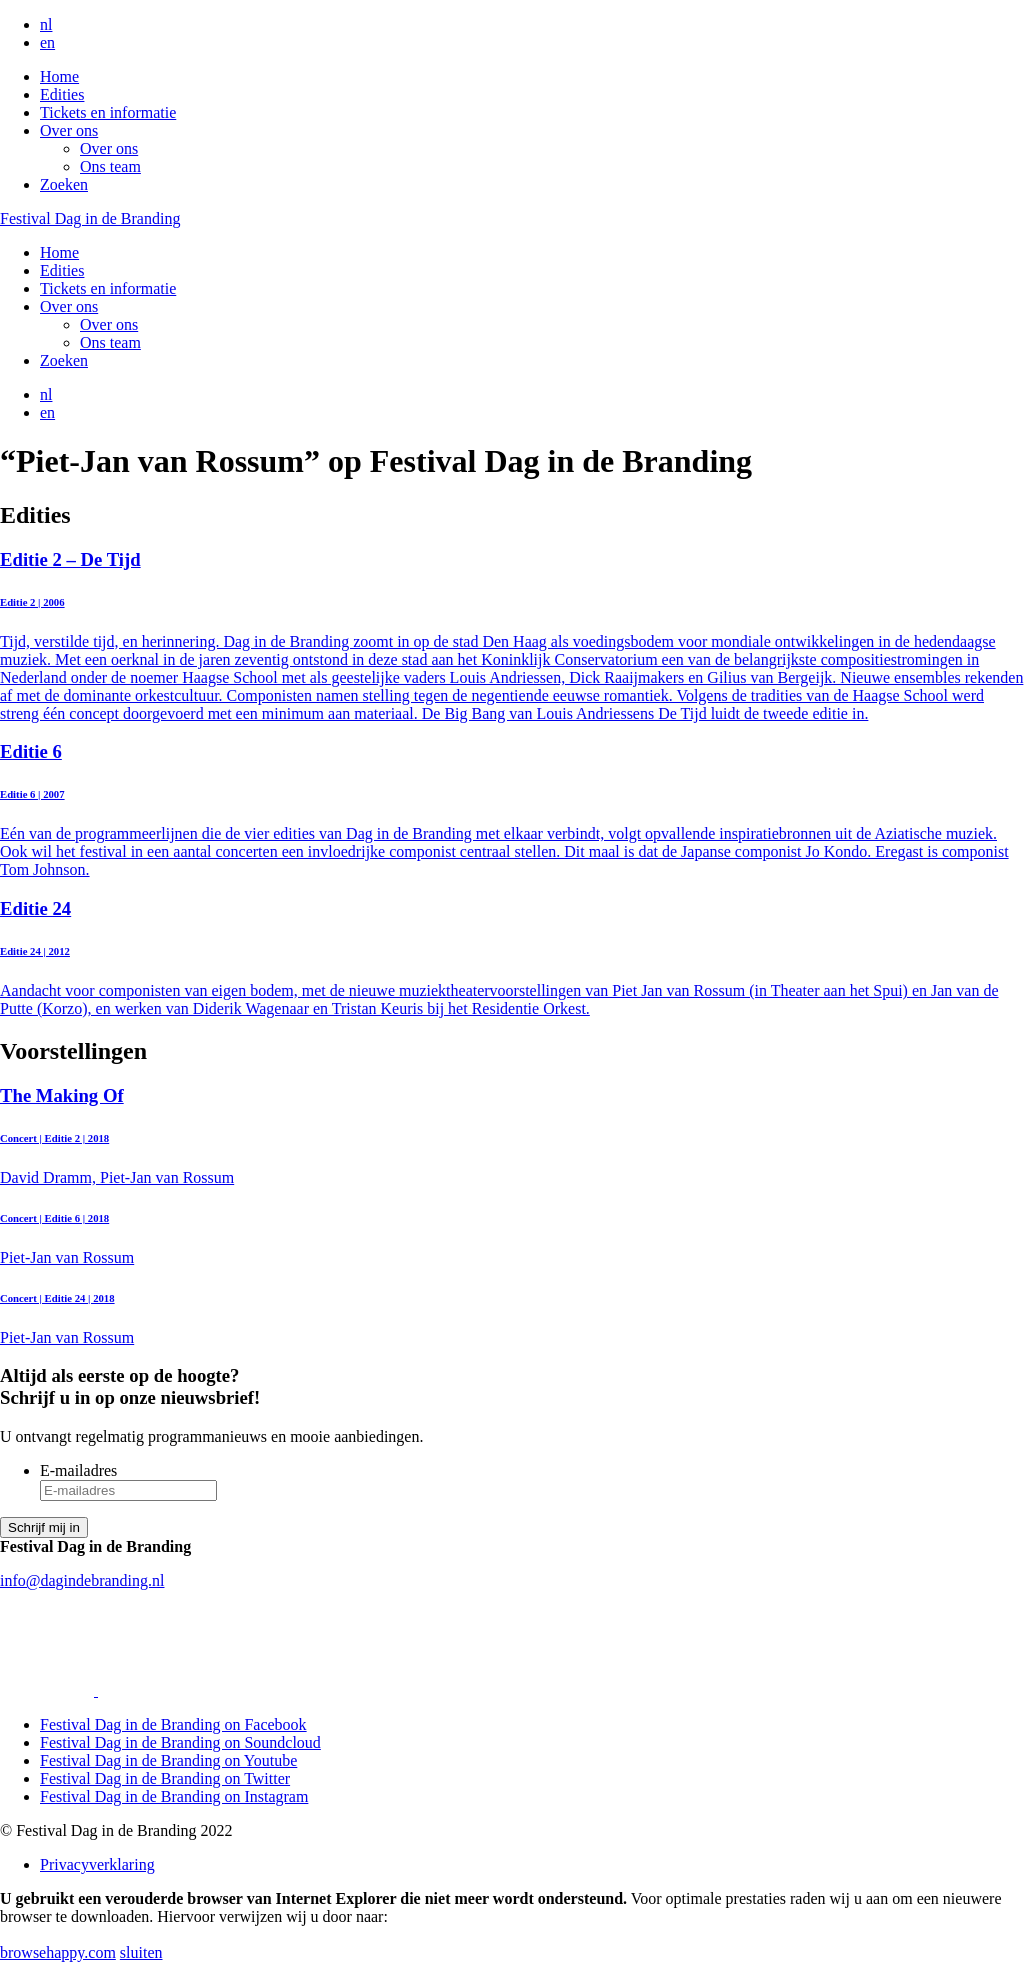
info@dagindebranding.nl (82, 1580)
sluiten (141, 1952)
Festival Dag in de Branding (90, 218)
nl (46, 24)
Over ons (69, 130)
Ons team (110, 166)
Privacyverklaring (97, 1864)
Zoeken (64, 184)
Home (59, 76)
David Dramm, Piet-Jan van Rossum (512, 1135)
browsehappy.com (58, 1952)
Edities (62, 94)
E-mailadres (78, 1470)
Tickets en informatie (108, 112)
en (47, 42)
